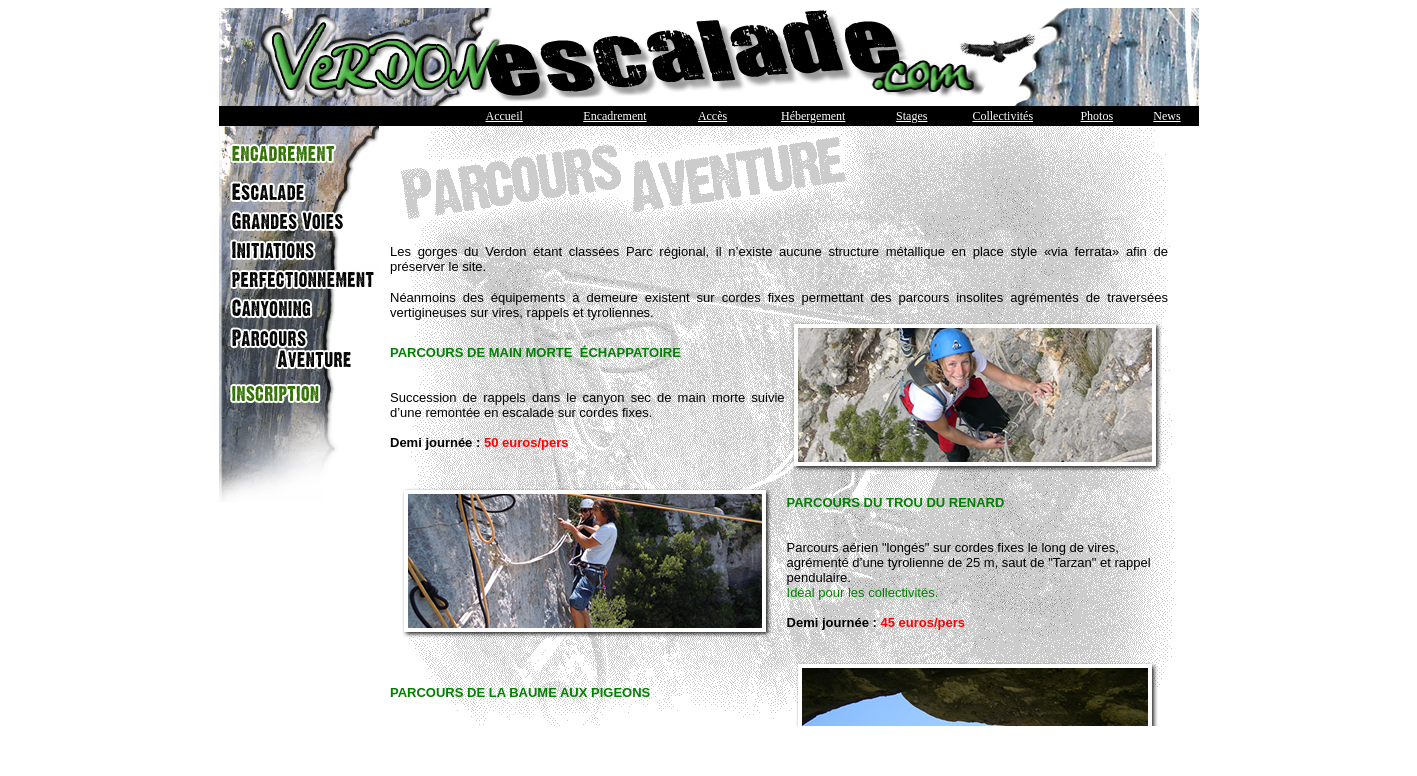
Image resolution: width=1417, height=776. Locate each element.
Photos (1096, 116)
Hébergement (813, 116)
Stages (911, 116)
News (1166, 116)
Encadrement (614, 116)
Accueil (504, 116)
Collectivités (1002, 116)
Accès (712, 116)
